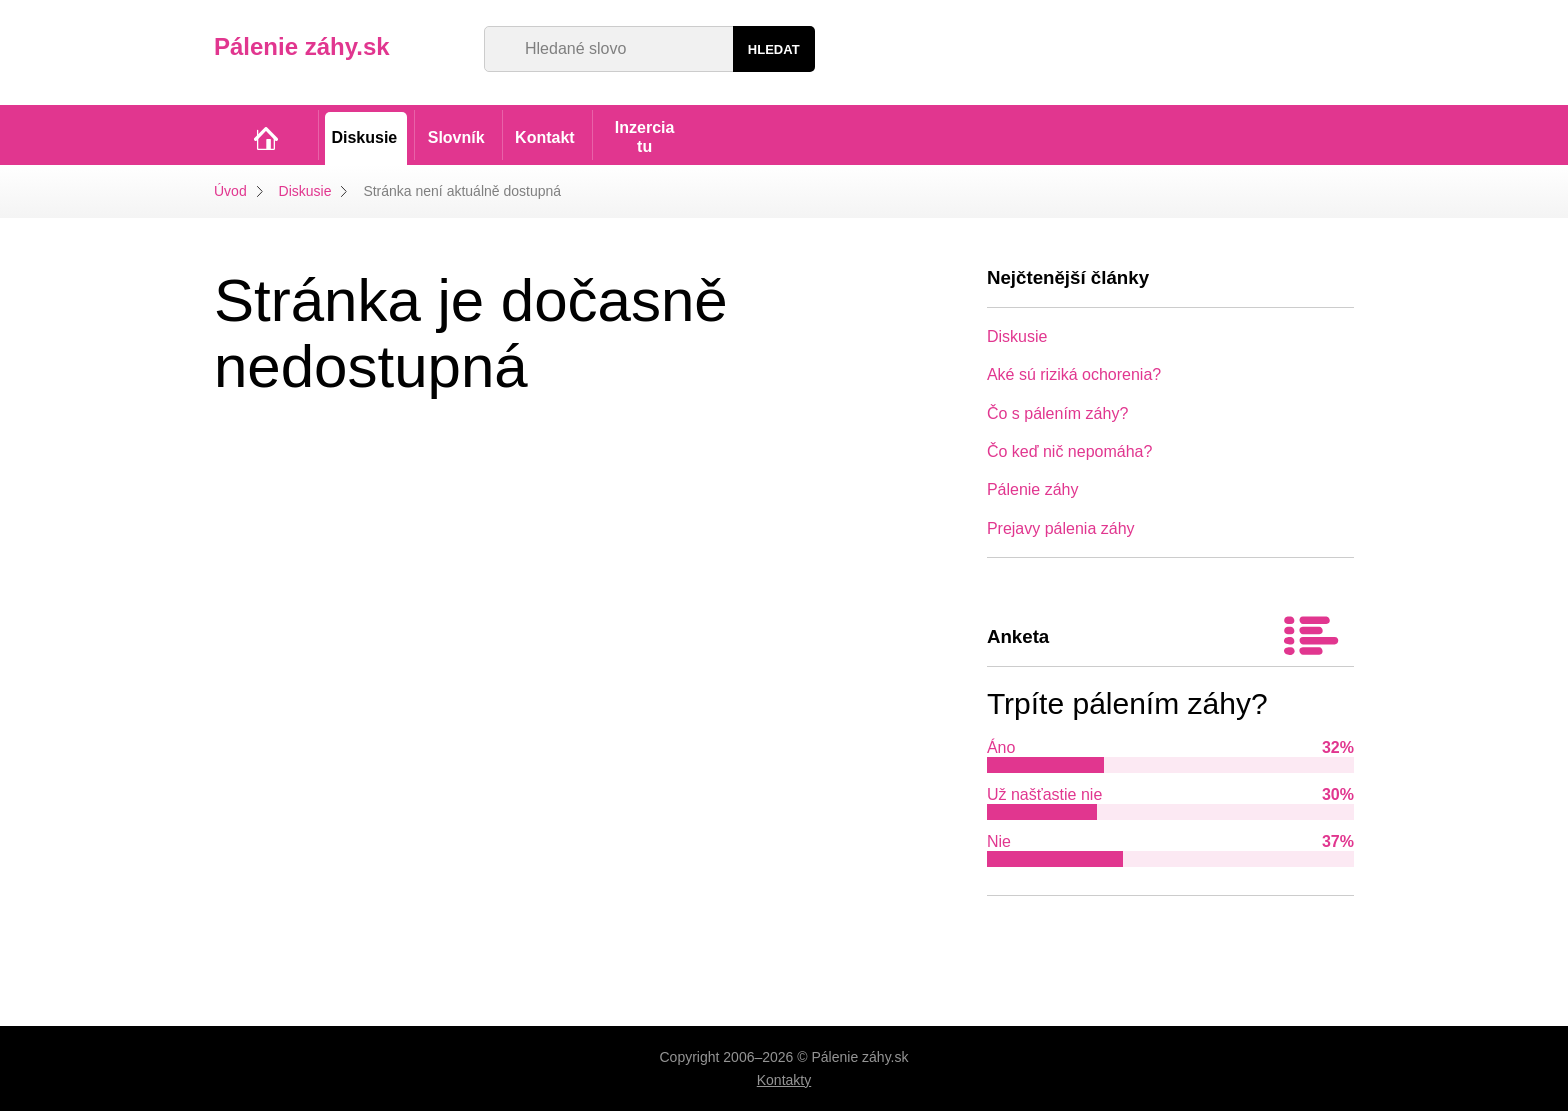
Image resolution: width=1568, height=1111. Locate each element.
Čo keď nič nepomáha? (1070, 451)
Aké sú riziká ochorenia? (1074, 374)
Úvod (230, 191)
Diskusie (305, 191)
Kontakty (784, 1080)
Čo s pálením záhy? (1057, 413)
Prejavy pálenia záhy (1061, 528)
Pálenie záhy (1033, 489)
